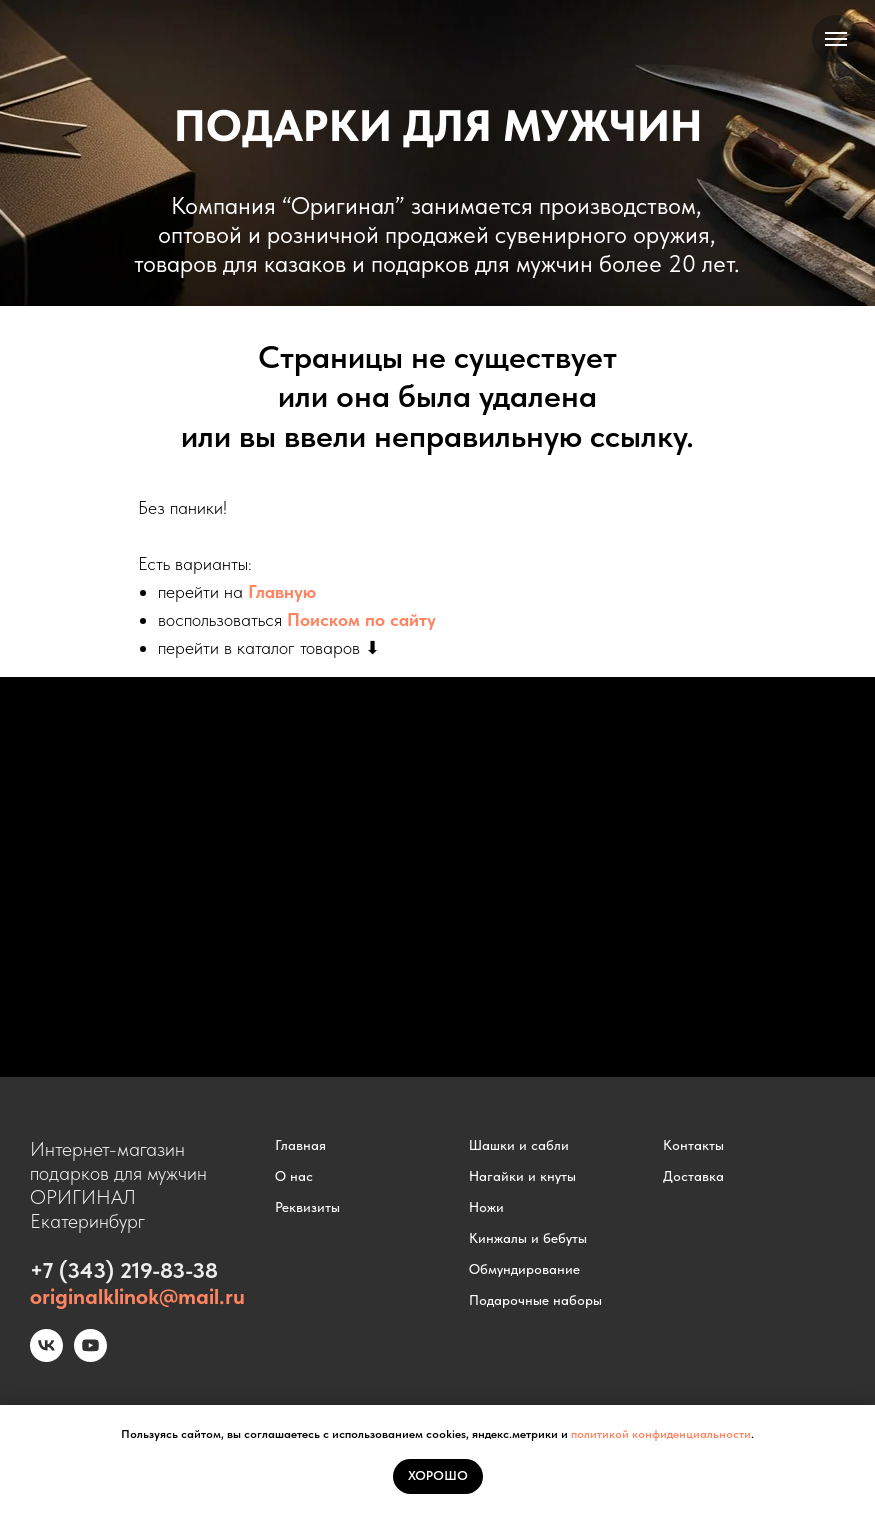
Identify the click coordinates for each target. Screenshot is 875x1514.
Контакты (693, 1145)
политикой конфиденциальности (661, 1434)
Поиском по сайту (361, 619)
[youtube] (90, 1356)
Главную (282, 591)
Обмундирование (524, 1269)
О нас (294, 1176)
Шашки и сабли (519, 1145)
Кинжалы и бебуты (528, 1238)
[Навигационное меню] (836, 39)
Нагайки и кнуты (522, 1176)
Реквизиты (307, 1207)
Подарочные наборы (535, 1300)
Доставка (693, 1176)
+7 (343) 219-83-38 (124, 1270)
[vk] (46, 1356)
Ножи (486, 1207)
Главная (300, 1145)
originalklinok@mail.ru (137, 1296)
